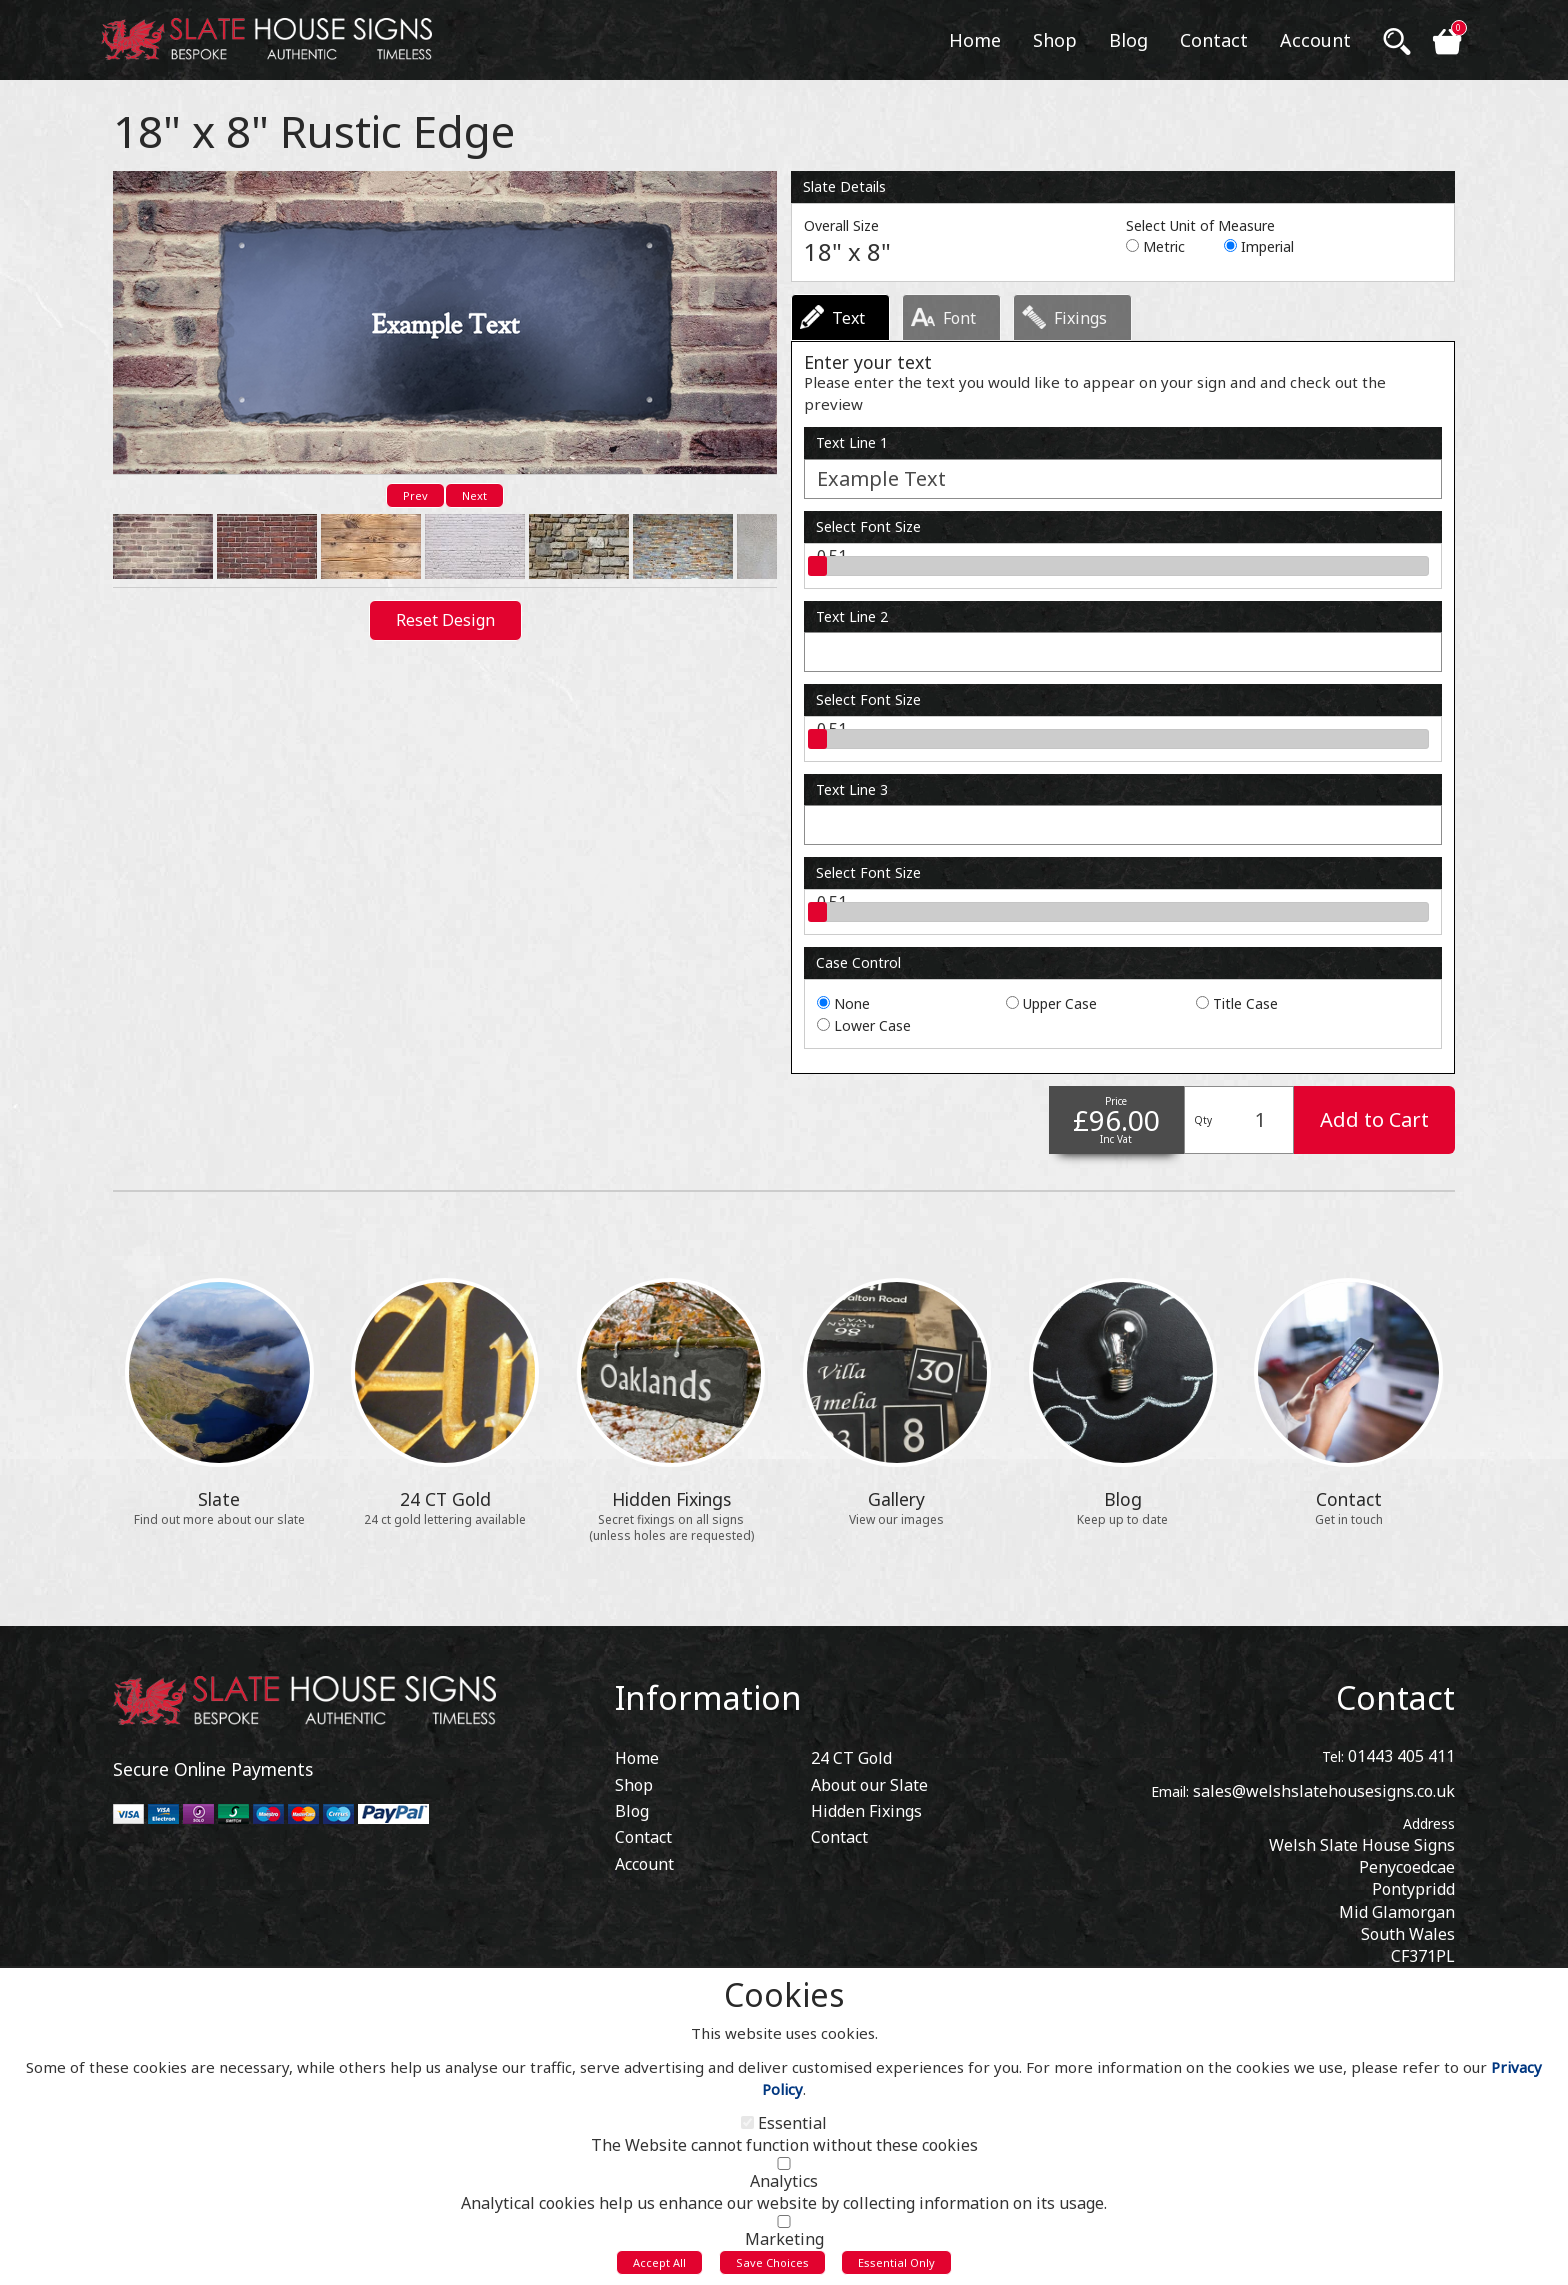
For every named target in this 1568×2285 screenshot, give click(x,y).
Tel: (1333, 1756)
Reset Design (445, 614)
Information (708, 1697)
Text (848, 318)
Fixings (1080, 318)
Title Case (1245, 1003)
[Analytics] (784, 2169)
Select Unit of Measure (1200, 225)
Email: (1170, 1791)
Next (474, 495)
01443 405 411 (1401, 1756)
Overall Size (841, 225)
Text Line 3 (852, 789)
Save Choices (772, 2268)
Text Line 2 (852, 616)
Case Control (858, 962)
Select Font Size (868, 526)
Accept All (659, 2268)
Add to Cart (1374, 1119)
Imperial (1267, 246)
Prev (415, 495)
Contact (1395, 1697)
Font (959, 318)
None (852, 1003)
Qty (1203, 1120)
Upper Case (1060, 1003)
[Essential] (747, 2128)
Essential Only (896, 2268)
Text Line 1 (852, 442)
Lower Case (872, 1025)
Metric (1164, 246)
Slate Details (844, 186)
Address (1429, 1823)
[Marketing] (784, 2227)
